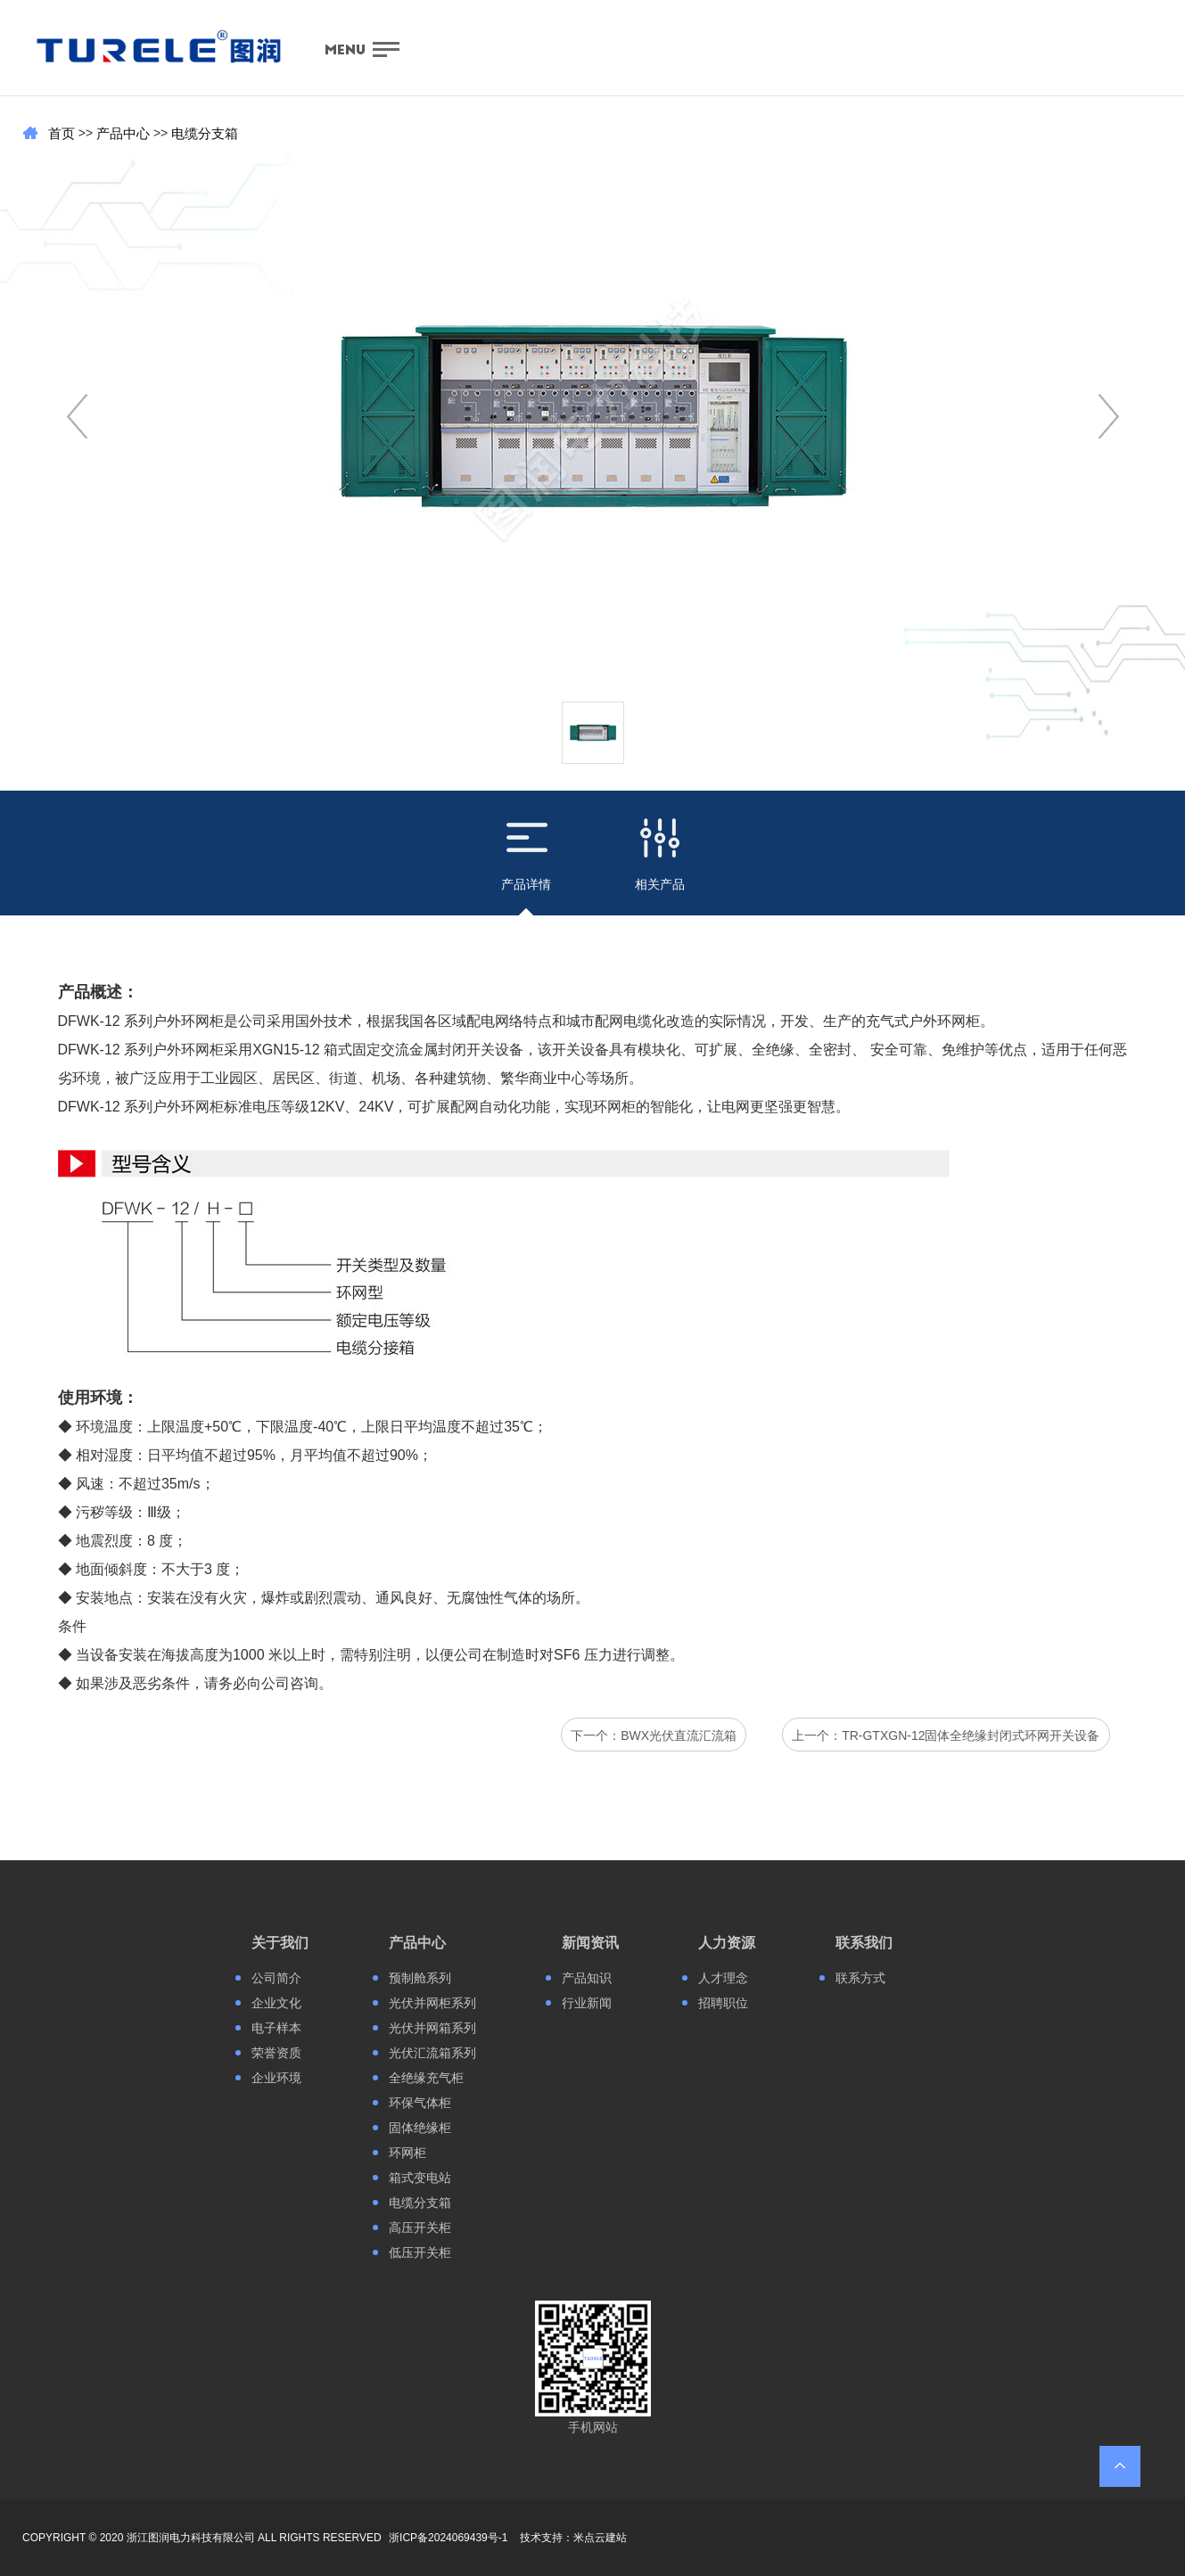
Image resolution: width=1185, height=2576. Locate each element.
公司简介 (276, 1978)
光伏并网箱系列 (432, 2028)
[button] (1109, 416)
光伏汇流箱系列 (432, 2053)
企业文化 (276, 2003)
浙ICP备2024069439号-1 (448, 2537)
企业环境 (276, 2078)
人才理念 (723, 1978)
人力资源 (726, 1942)
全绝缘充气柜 (426, 2078)
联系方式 (860, 1978)
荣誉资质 (276, 2053)
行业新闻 (587, 2003)
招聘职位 (723, 2003)
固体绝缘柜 (420, 2128)
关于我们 (280, 1942)
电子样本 (276, 2028)
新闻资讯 (590, 1942)
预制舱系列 (420, 1978)
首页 (61, 133)
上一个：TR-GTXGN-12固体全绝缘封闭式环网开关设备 (945, 1735)
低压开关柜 (420, 2252)
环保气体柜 (420, 2103)
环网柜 (407, 2152)
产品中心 (123, 133)
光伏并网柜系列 (432, 2003)
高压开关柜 (420, 2227)
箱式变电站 (420, 2177)
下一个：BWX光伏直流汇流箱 (654, 1735)
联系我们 (864, 1942)
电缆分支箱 (204, 133)
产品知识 (587, 1978)
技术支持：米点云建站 (573, 2537)
